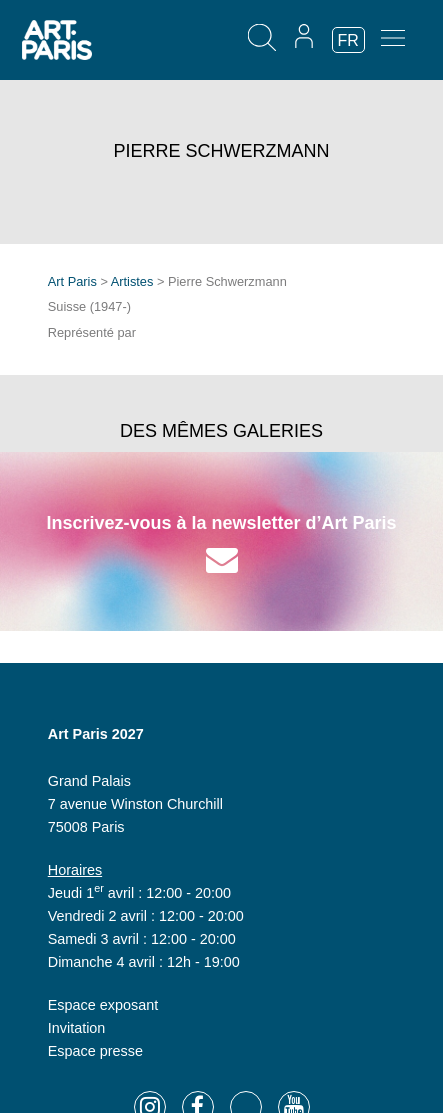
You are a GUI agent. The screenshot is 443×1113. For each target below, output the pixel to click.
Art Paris (72, 281)
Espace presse (95, 1051)
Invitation (77, 1028)
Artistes (132, 281)
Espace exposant (103, 1005)
